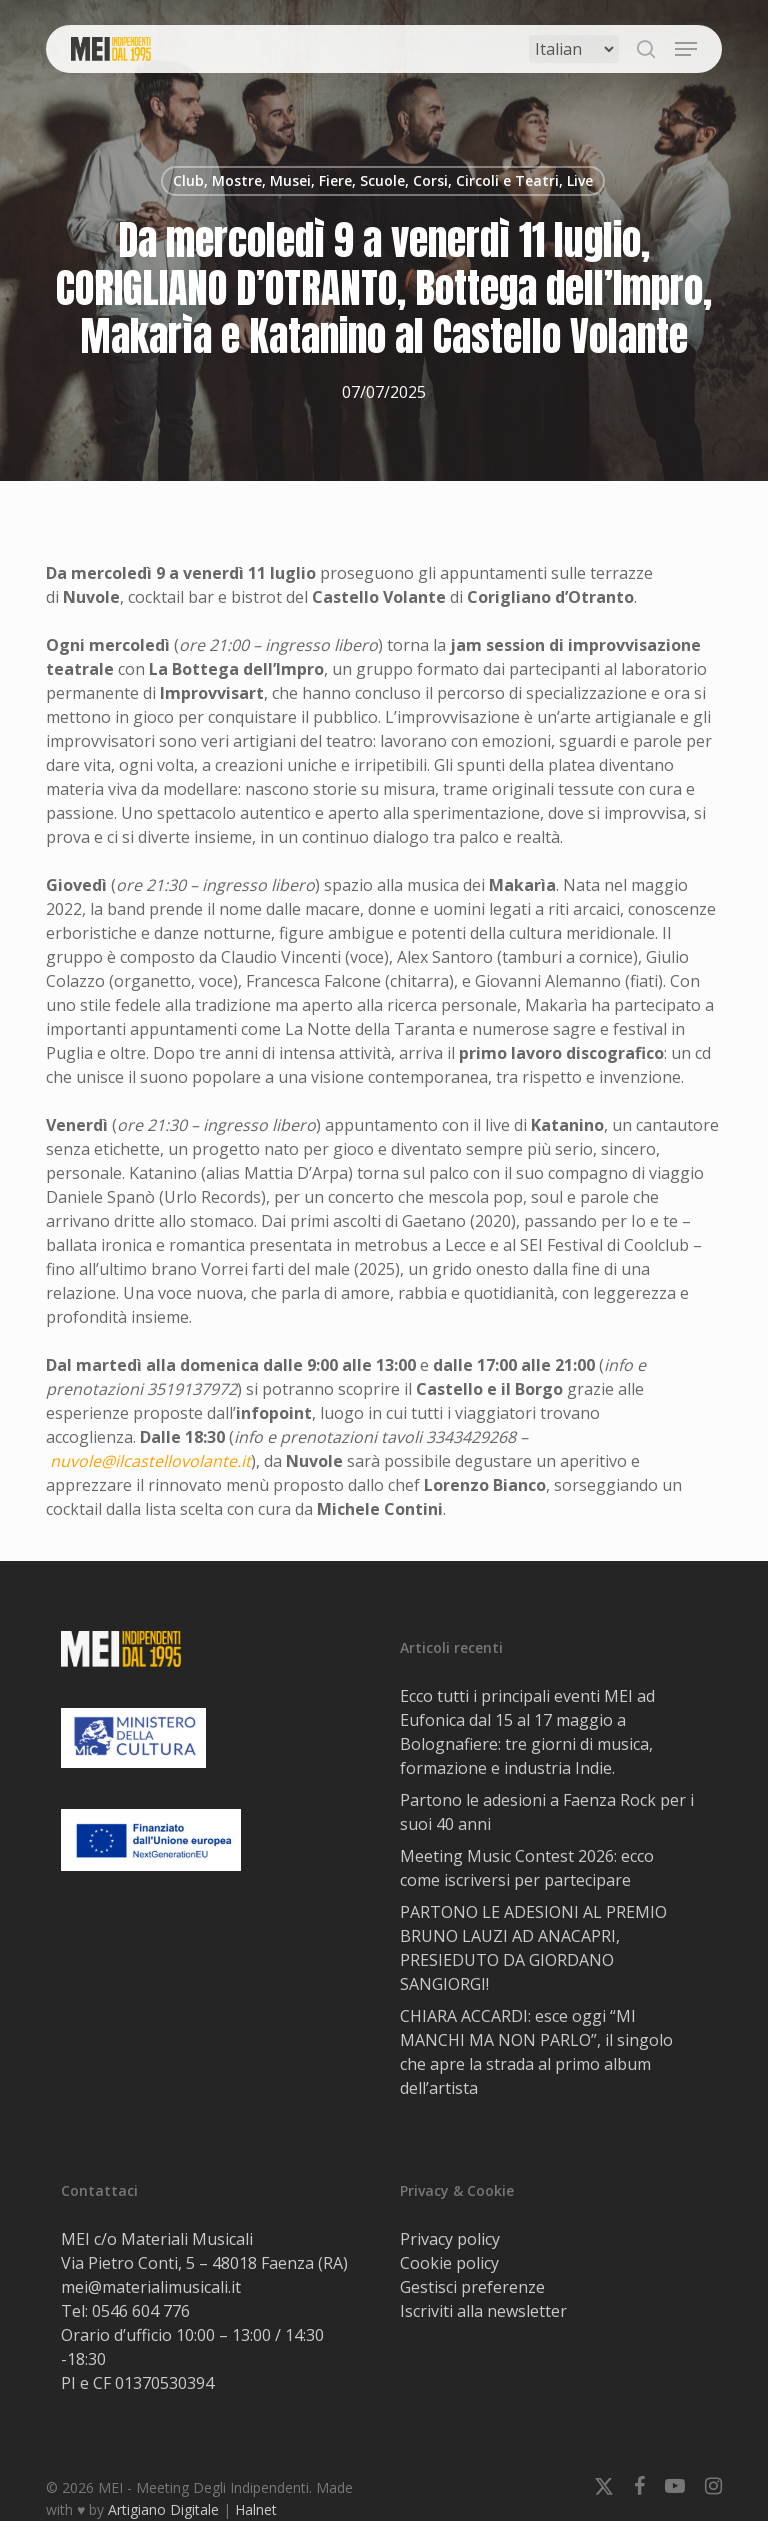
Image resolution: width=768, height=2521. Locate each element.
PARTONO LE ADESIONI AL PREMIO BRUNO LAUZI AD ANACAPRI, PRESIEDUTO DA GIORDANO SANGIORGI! (533, 1948)
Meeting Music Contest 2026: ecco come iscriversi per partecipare (527, 1868)
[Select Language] (574, 49)
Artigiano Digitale (163, 2509)
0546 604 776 (141, 2311)
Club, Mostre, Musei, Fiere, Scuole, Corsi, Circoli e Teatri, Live (383, 180)
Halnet (256, 2509)
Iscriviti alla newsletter (483, 2311)
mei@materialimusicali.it (151, 2287)
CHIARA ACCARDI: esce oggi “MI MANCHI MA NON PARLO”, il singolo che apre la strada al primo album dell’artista (536, 2052)
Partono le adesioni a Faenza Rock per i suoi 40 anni (547, 1812)
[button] (686, 49)
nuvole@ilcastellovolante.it (150, 1461)
